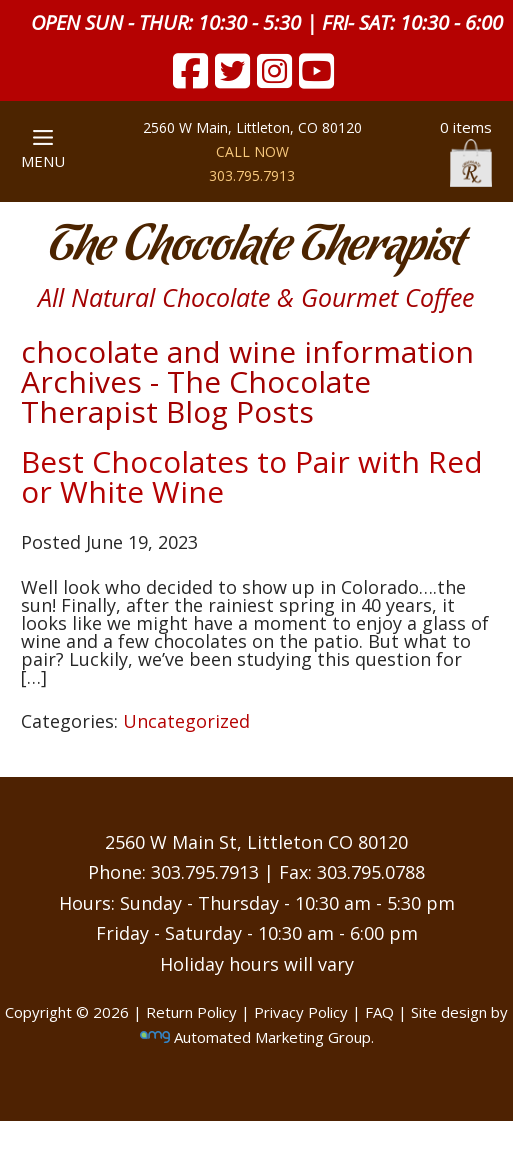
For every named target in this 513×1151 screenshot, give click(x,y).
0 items (466, 152)
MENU (43, 150)
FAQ (379, 1012)
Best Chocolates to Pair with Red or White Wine (252, 476)
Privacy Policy (301, 1012)
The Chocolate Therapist (256, 247)
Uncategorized (186, 721)
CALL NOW (252, 151)
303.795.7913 (252, 175)
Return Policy (191, 1012)
